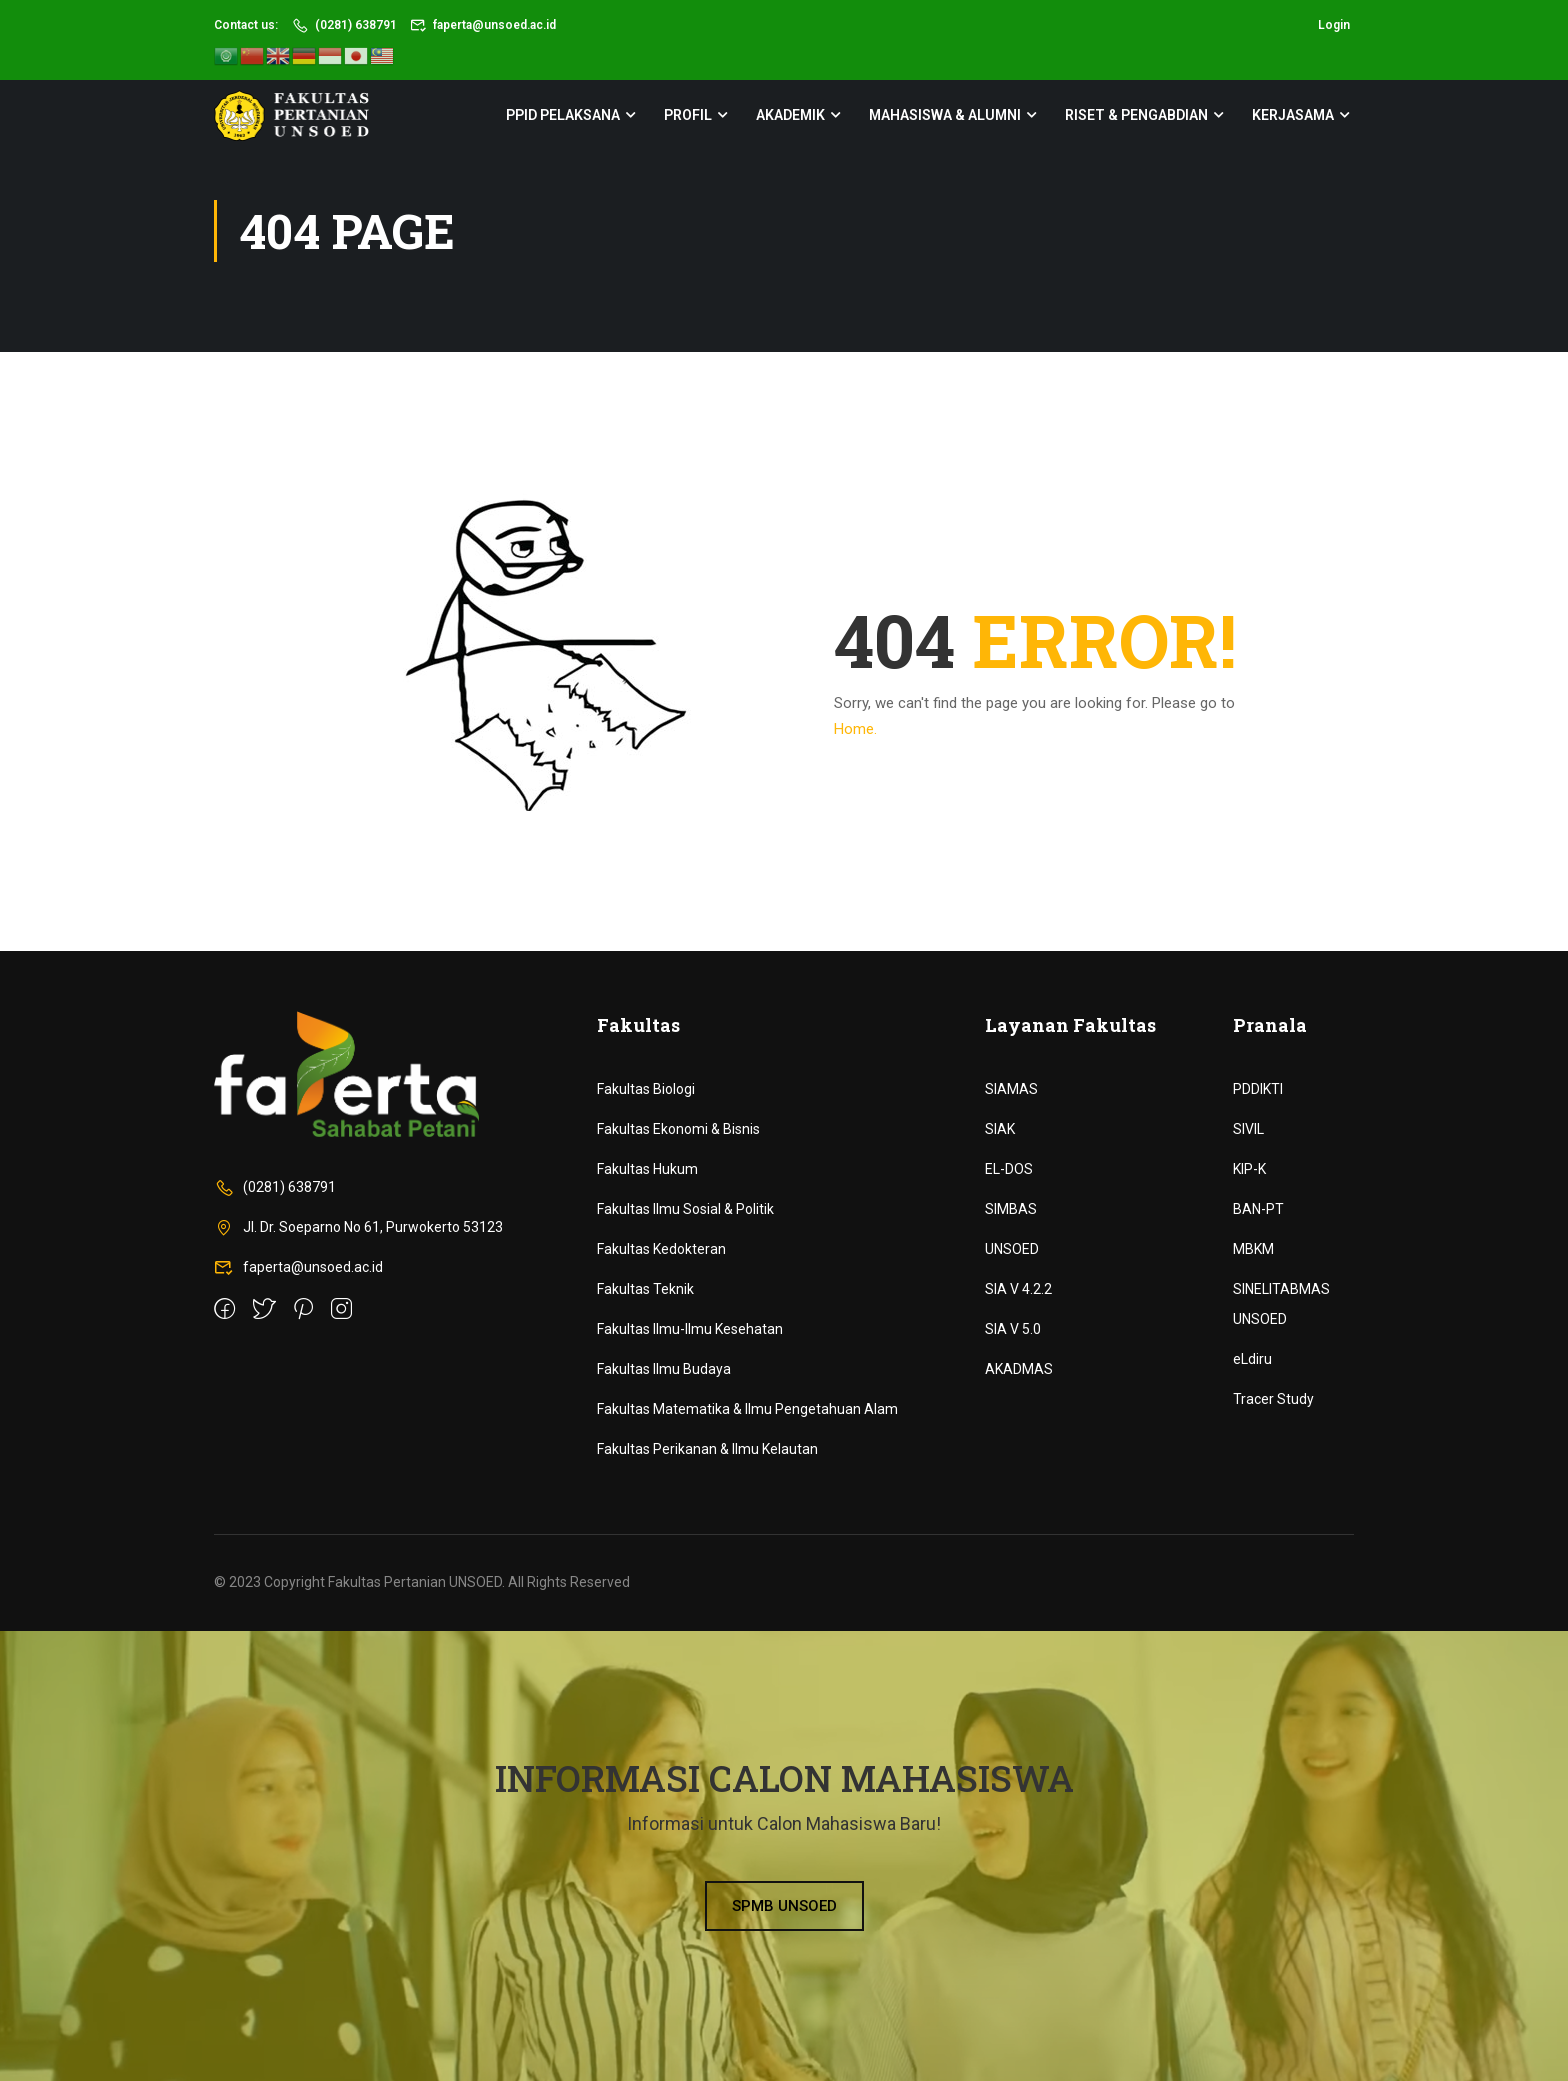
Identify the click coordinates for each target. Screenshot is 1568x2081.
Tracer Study (1273, 1399)
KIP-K (1249, 1169)
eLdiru (1252, 1359)
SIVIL (1248, 1129)
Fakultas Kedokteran (661, 1249)
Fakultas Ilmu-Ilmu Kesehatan (690, 1329)
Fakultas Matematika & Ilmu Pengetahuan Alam (747, 1409)
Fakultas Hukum (647, 1169)
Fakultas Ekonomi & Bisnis (678, 1129)
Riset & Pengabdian (1136, 115)
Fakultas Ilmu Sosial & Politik (685, 1209)
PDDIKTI (1258, 1089)
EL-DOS (1009, 1169)
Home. (855, 729)
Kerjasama (1293, 115)
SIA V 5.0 (1013, 1329)
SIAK (1000, 1129)
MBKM (1253, 1249)
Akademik (790, 115)
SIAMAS (1011, 1089)
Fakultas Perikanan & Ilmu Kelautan (707, 1449)
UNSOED (1012, 1249)
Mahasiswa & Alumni (945, 115)
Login (1334, 25)
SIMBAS (1011, 1209)
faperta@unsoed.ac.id (483, 25)
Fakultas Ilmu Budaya (664, 1369)
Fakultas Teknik (645, 1289)
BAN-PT (1258, 1209)
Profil (688, 115)
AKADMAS (1019, 1369)
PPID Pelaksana (563, 115)
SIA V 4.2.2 (1018, 1289)
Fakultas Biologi (646, 1089)
